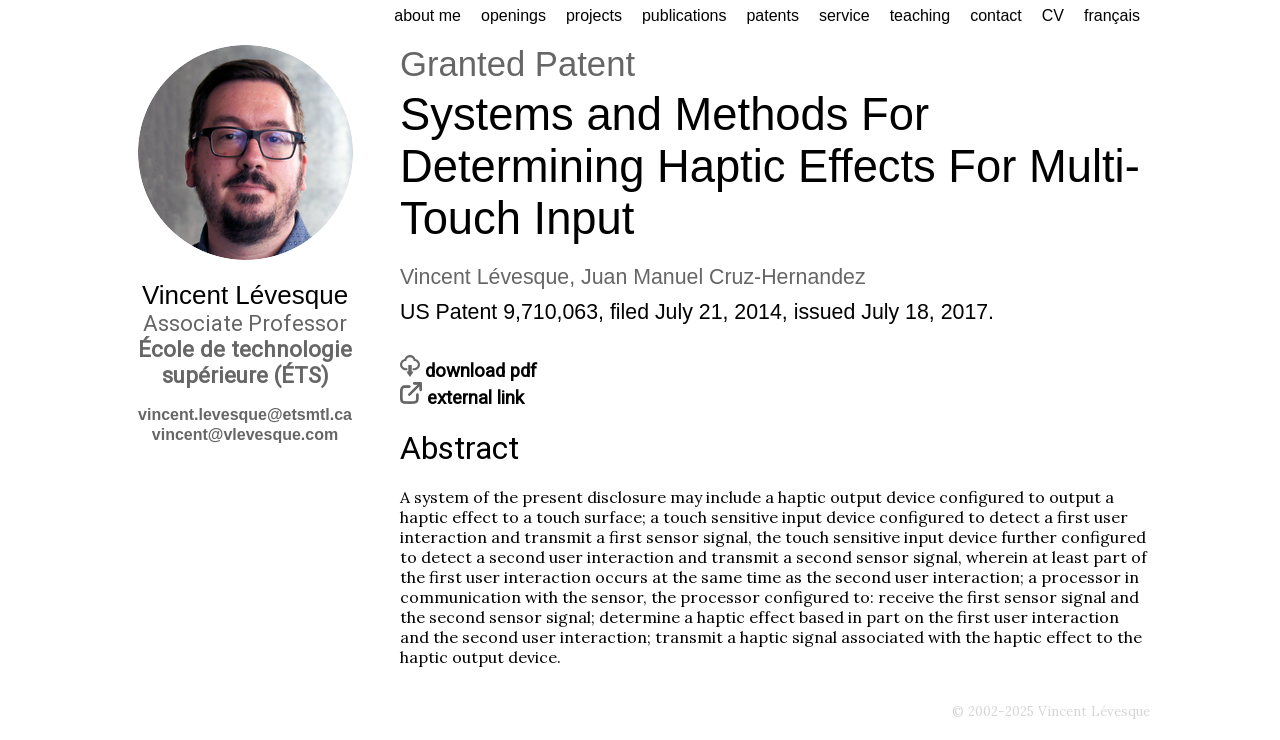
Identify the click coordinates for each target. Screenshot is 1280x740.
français (1112, 15)
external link (462, 398)
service (844, 15)
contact (996, 15)
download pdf (468, 371)
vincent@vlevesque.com (245, 434)
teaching (920, 15)
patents (772, 15)
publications (684, 15)
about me (427, 15)
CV (1053, 15)
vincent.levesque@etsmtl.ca (245, 414)
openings (513, 15)
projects (594, 15)
